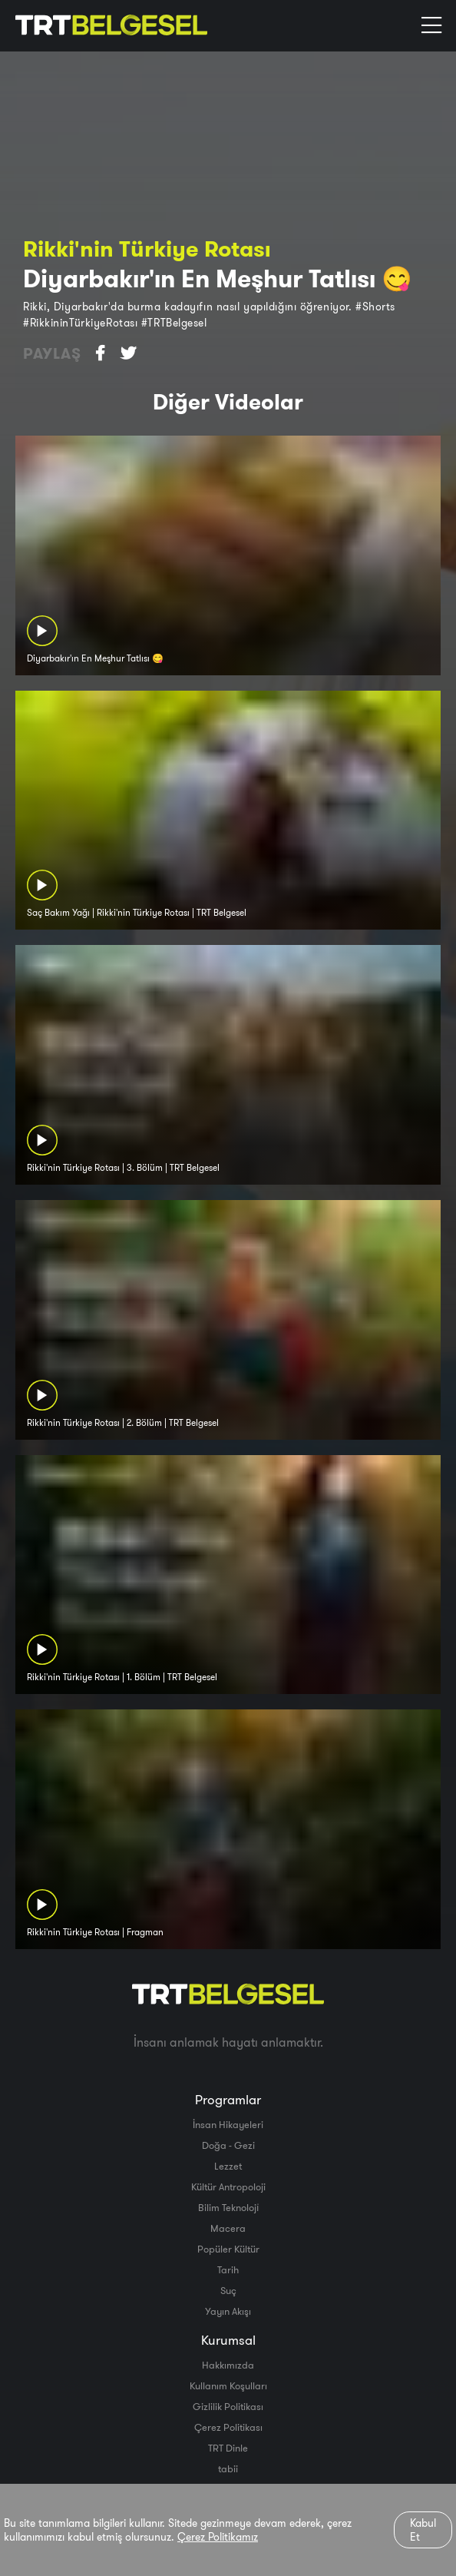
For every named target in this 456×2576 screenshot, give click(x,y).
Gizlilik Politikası (228, 2406)
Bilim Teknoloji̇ (228, 2207)
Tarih (228, 2269)
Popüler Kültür (228, 2249)
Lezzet (228, 2166)
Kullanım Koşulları (228, 2385)
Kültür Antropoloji (228, 2186)
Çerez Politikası (228, 2427)
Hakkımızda (228, 2365)
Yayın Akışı (228, 2311)
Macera (228, 2228)
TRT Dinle (228, 2448)
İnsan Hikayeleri (228, 2124)
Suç (228, 2290)
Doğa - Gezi (228, 2145)
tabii (228, 2468)
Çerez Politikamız (217, 2537)
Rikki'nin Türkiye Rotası (146, 248)
